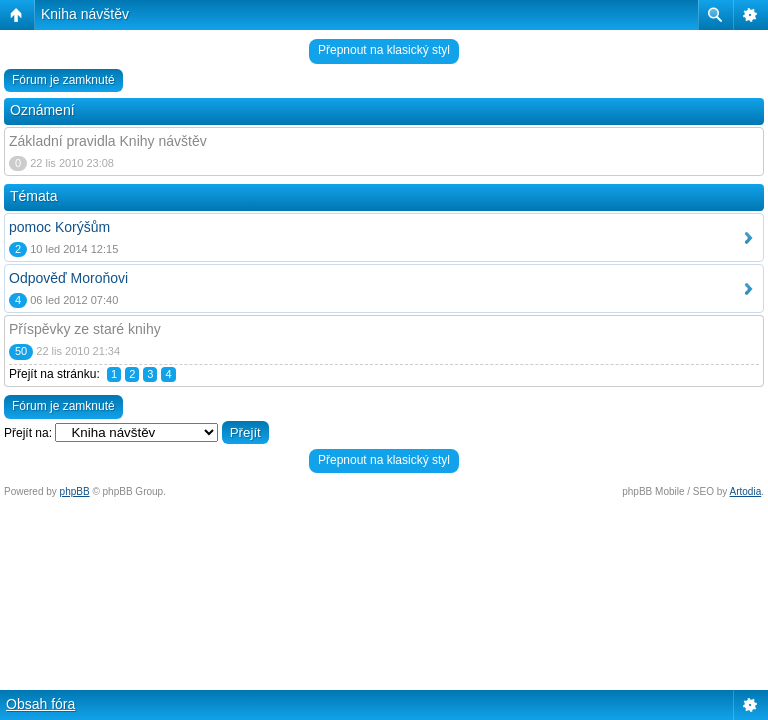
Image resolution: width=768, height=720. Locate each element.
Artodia (746, 491)
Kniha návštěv (85, 14)
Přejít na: (28, 433)
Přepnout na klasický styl (384, 50)
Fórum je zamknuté (63, 80)
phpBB (75, 491)
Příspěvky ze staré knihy (85, 329)
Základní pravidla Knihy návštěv (108, 141)
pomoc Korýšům (59, 227)
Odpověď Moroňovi (68, 278)
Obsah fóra (40, 704)
